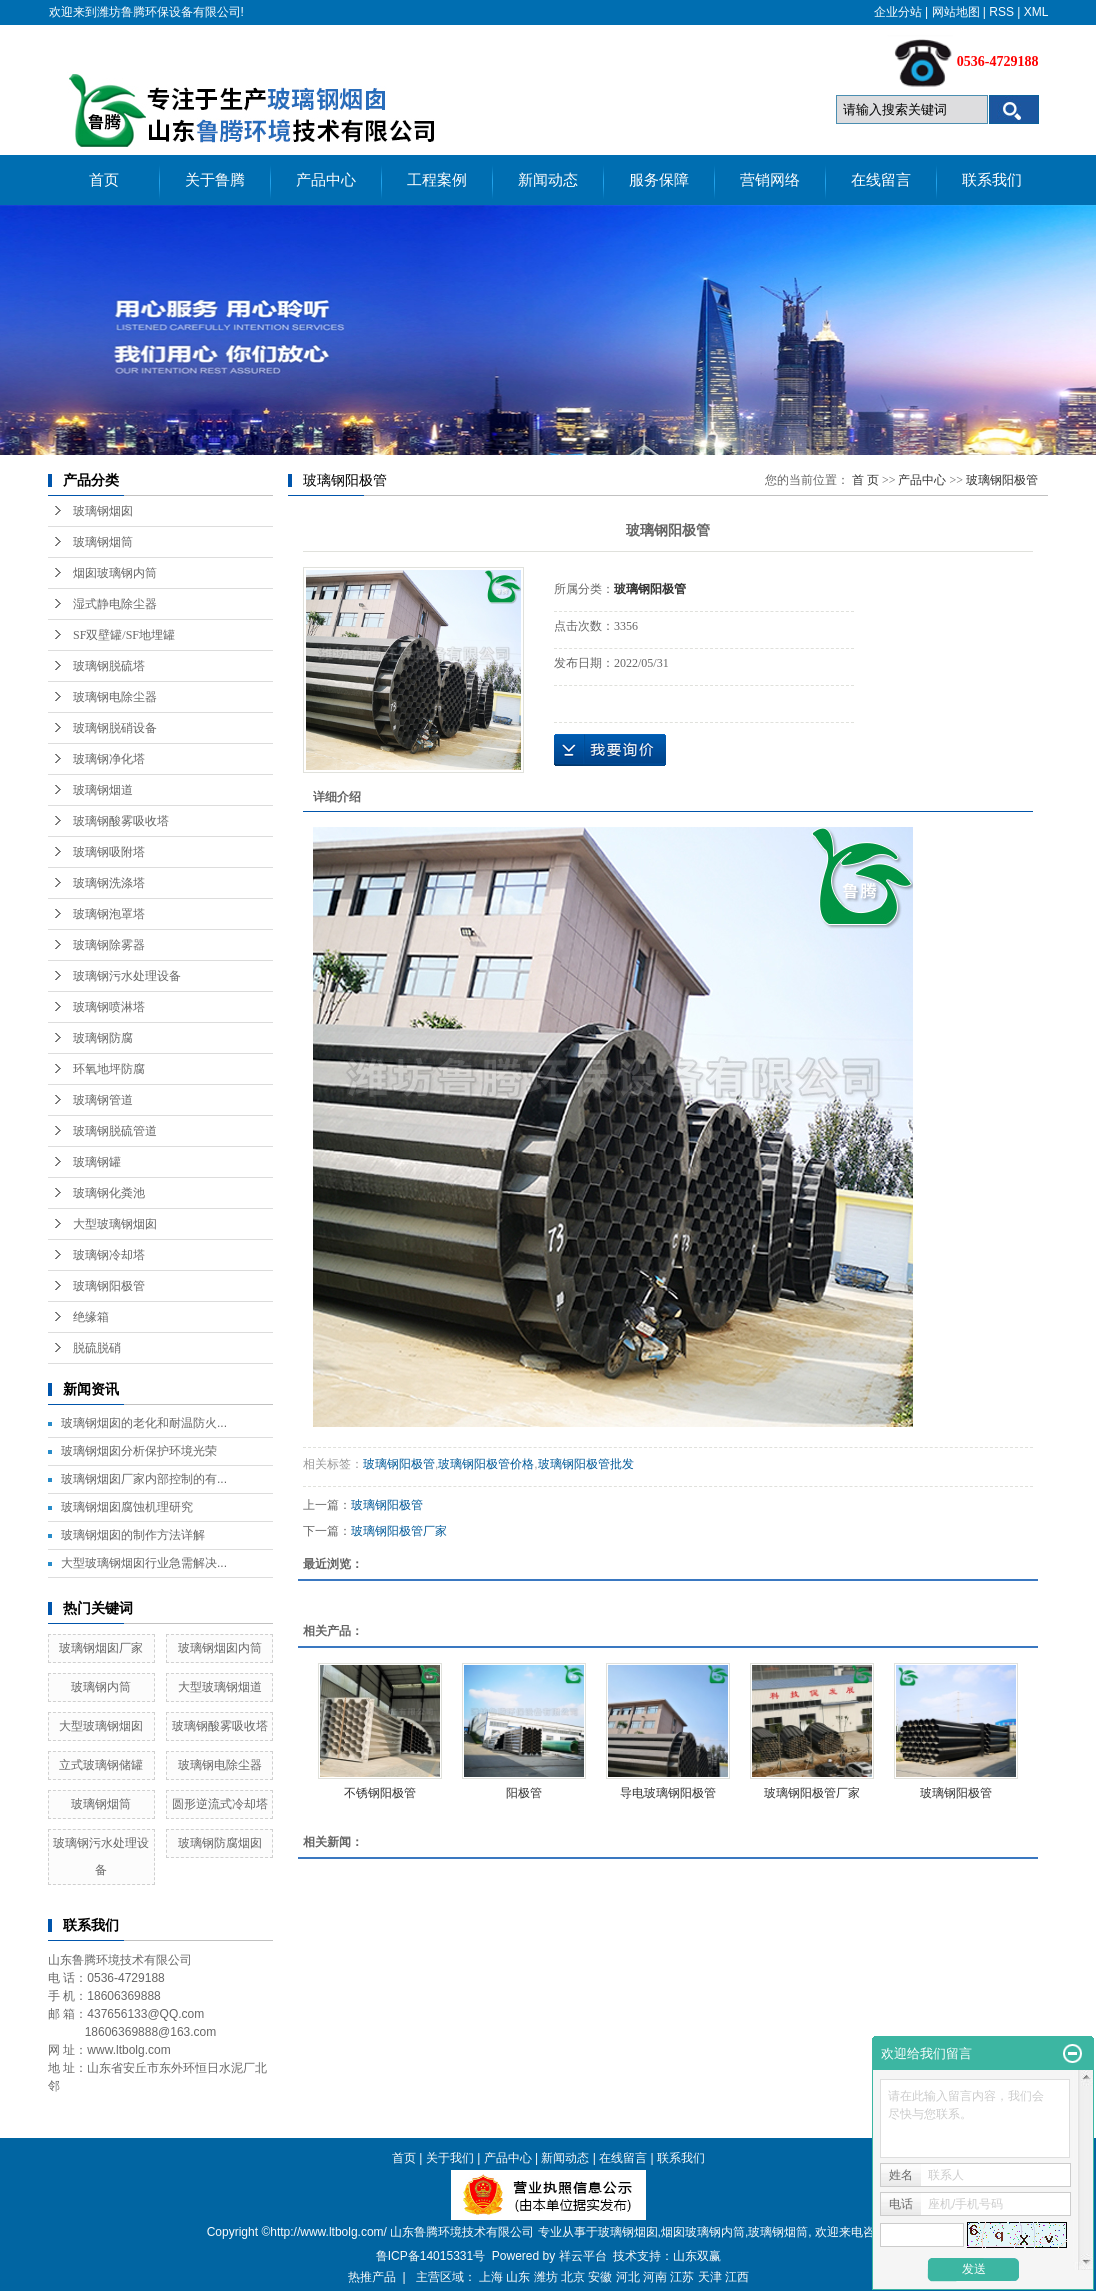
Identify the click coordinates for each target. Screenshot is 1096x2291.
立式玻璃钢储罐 (101, 1765)
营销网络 (770, 180)
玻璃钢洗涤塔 (109, 883)
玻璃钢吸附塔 (109, 852)
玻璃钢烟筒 (103, 542)
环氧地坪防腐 (109, 1069)
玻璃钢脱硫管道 (115, 1131)
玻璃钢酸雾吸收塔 (121, 821)
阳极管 (524, 1793)
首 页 (865, 480)
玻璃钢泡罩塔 (109, 914)
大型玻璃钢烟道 (220, 1687)
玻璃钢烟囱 (103, 511)
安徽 (600, 2277)
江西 (737, 2277)
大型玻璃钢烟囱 (115, 1224)
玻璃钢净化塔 (109, 759)
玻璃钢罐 (97, 1162)
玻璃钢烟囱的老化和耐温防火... (144, 1423)
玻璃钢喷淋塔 (109, 1007)
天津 (710, 2277)
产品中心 (326, 180)
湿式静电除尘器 (115, 604)
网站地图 (956, 12)
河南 (655, 2277)
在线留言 (881, 180)
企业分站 (898, 12)
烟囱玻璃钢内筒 (115, 573)
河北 (628, 2277)
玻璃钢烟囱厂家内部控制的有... (144, 1479)
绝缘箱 (91, 1317)
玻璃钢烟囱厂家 (101, 1648)
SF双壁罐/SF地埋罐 (124, 635)
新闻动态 (548, 180)
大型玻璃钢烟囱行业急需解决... (144, 1563)
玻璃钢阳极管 (109, 1286)
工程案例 (437, 180)
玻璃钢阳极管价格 (486, 1464)
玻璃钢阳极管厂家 (399, 1531)
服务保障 (659, 180)
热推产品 (372, 2277)
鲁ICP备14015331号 (430, 2256)
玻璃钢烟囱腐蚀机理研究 (127, 1507)
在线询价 (610, 750)
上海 (491, 2277)
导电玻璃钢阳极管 (668, 1793)
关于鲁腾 (215, 180)
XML (1036, 12)
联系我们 (992, 180)
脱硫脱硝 (97, 1348)
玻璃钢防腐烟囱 (220, 1843)
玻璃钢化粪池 (109, 1193)
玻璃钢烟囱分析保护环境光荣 (139, 1451)
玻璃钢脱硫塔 (109, 666)
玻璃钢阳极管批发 (586, 1464)
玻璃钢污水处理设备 (127, 976)
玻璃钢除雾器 (109, 945)
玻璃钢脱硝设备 (115, 728)
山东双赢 (697, 2256)
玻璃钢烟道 (103, 790)
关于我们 (450, 2158)
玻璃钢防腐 (103, 1038)
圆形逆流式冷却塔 (220, 1804)
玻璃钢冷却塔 (109, 1255)
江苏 (682, 2277)
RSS (1001, 12)
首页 (104, 180)
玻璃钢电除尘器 (115, 697)
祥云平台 (583, 2256)
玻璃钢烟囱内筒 (220, 1648)
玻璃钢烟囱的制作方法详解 (133, 1535)
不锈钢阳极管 (380, 1793)
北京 (573, 2277)
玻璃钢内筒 (101, 1687)
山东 (518, 2277)
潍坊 (546, 2277)
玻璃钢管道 (103, 1100)
